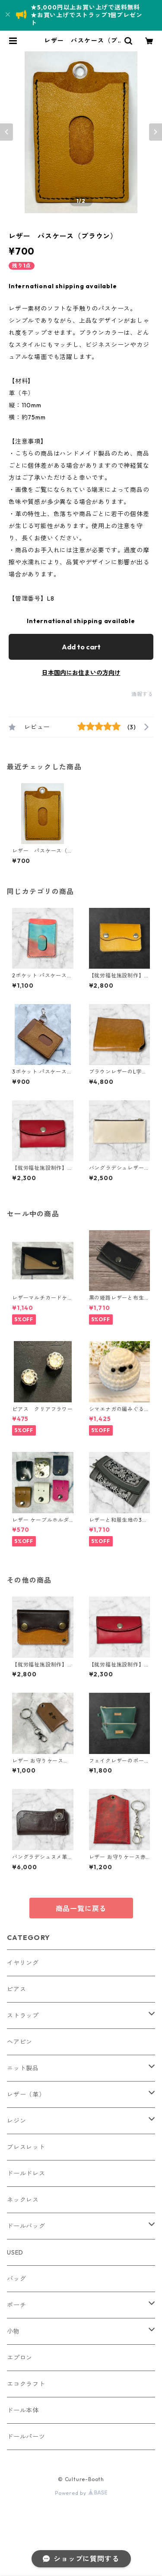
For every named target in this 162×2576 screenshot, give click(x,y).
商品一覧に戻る (81, 1908)
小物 (13, 2331)
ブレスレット (26, 2147)
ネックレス (23, 2200)
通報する (142, 694)
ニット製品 (23, 2068)
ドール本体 (23, 2410)
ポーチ (16, 2305)
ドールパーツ (26, 2437)
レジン (16, 2121)
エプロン (19, 2358)
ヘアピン (19, 2042)
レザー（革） (26, 2094)
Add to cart (81, 646)
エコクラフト (26, 2384)
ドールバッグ (26, 2226)
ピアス (16, 1989)
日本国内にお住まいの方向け (81, 673)
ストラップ (23, 2015)
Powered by (81, 2493)
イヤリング (23, 1963)
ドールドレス (26, 2173)
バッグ (16, 2279)
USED (15, 2252)
